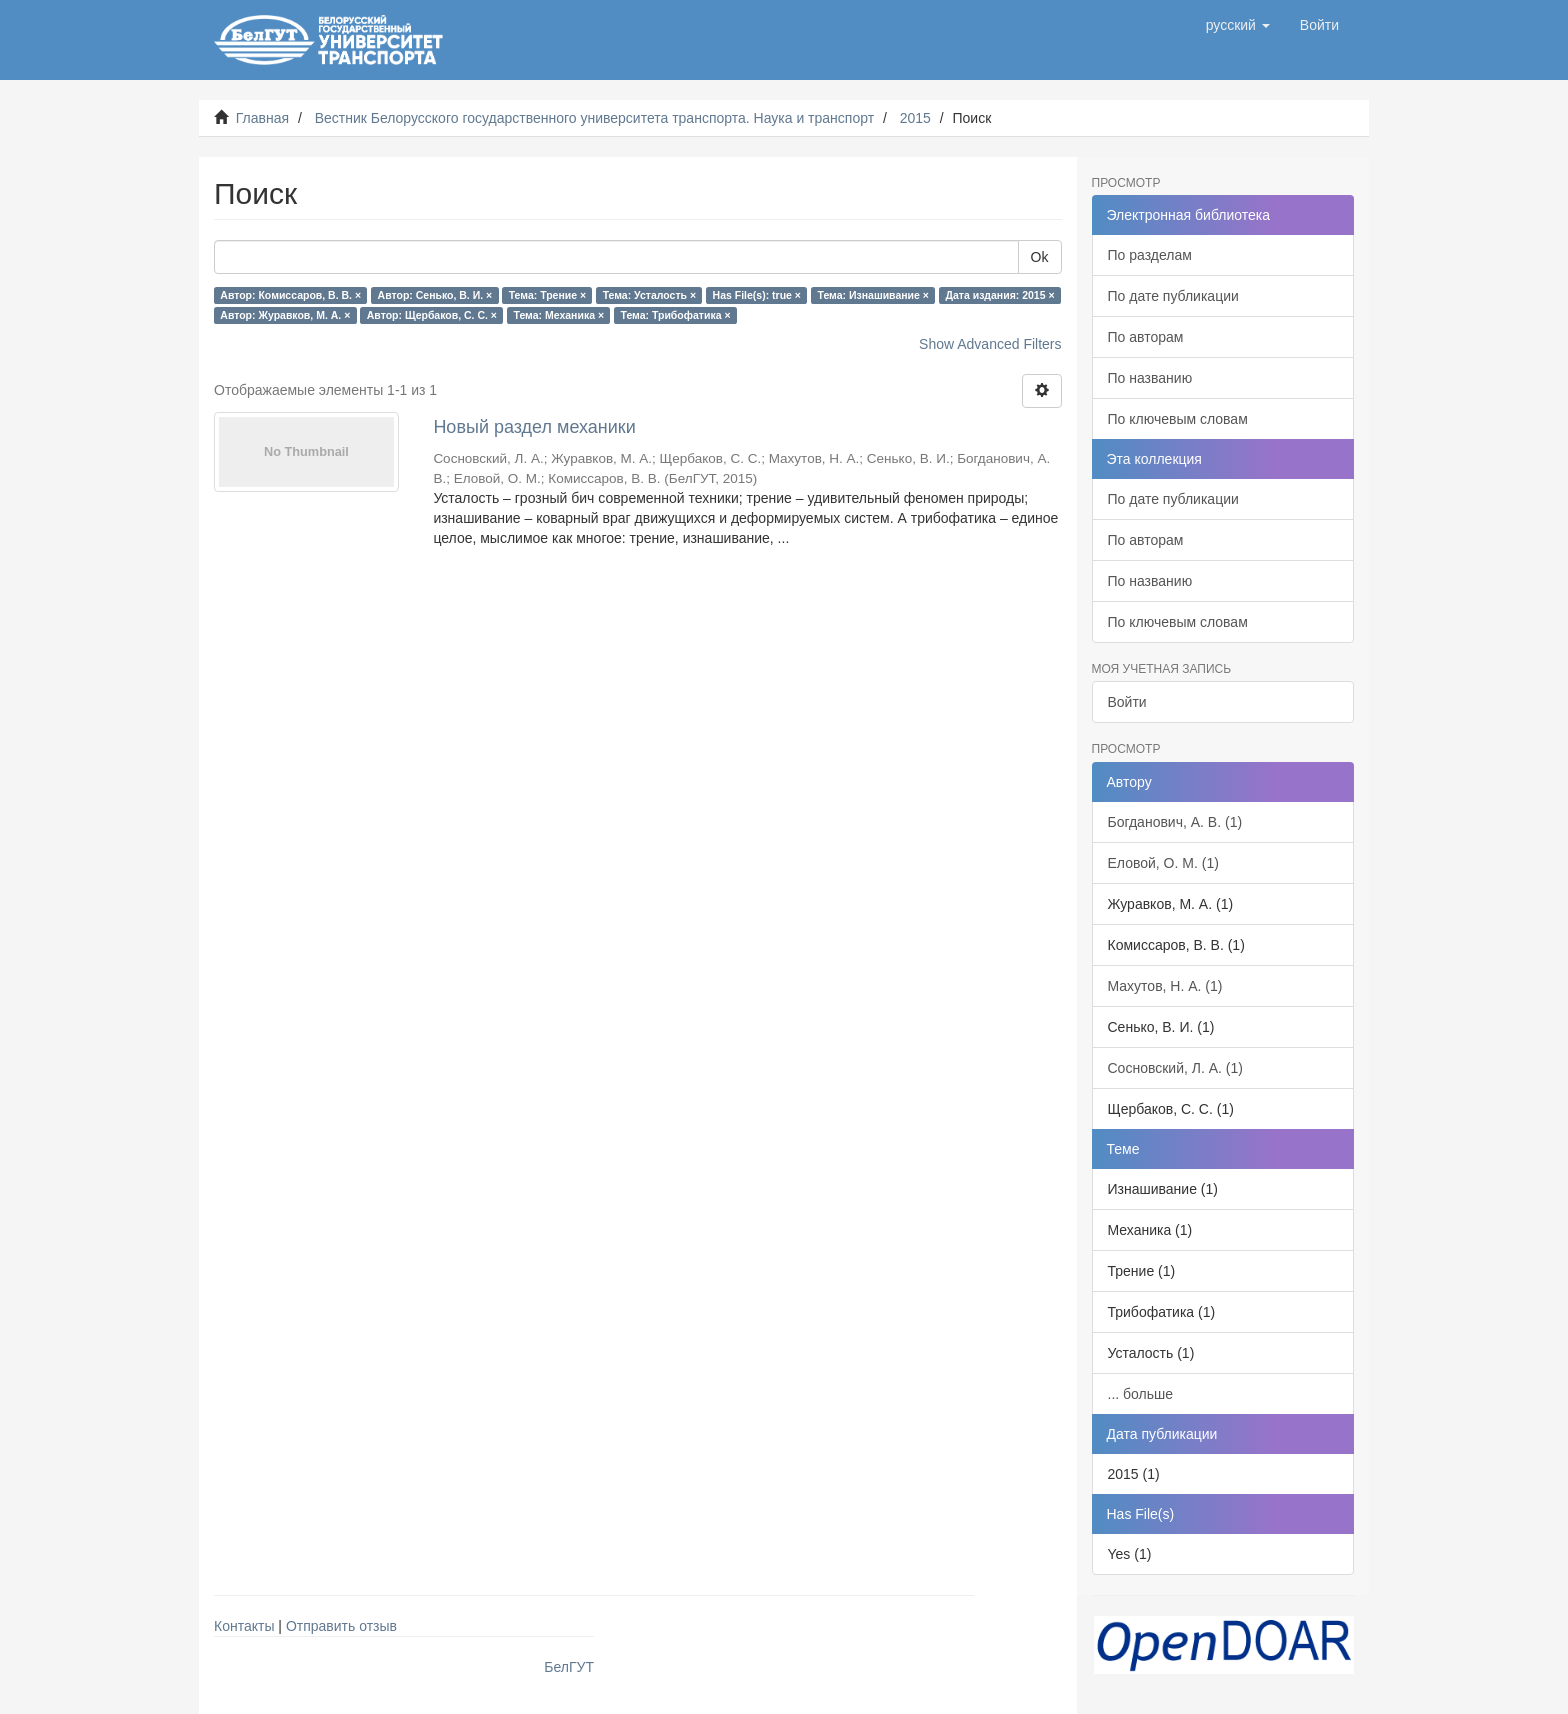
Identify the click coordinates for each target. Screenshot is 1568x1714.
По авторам (1146, 337)
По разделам (1150, 255)
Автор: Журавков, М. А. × (285, 315)
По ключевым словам (1178, 419)
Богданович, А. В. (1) (1175, 822)
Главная (262, 118)
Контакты (244, 1626)
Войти (1127, 702)
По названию (1150, 378)
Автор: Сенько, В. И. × (435, 295)
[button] (1238, 25)
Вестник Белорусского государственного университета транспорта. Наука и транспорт (594, 118)
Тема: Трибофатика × (676, 315)
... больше (1141, 1394)
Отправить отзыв (341, 1626)
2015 (915, 118)
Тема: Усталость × (649, 295)
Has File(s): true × (757, 295)
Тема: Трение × (547, 295)
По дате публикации (1173, 296)
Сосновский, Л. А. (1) (1175, 1068)
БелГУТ (569, 1667)
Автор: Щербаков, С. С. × (432, 315)
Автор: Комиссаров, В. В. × (290, 295)
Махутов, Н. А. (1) (1165, 986)
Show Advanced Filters (990, 344)
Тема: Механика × (558, 315)
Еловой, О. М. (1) (1163, 863)
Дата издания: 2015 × (999, 295)
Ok (1040, 257)
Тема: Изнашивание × (872, 295)
